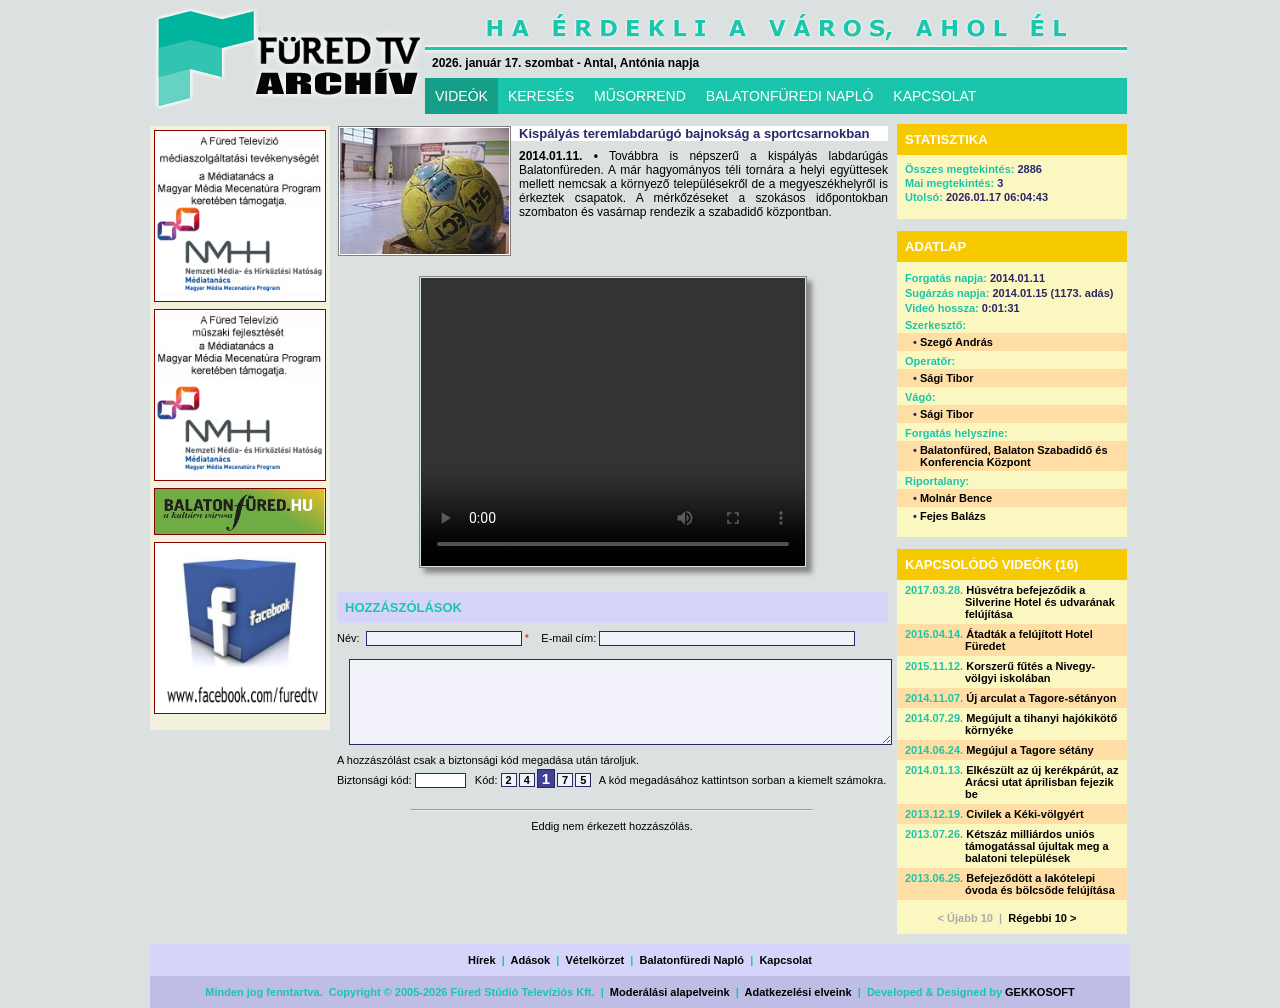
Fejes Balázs (953, 516)
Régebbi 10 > (1042, 918)
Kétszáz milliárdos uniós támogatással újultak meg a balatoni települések (1037, 846)
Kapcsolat (785, 960)
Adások (530, 960)
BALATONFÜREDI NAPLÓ (790, 96)
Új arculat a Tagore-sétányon (1041, 698)
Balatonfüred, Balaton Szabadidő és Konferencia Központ (1014, 456)
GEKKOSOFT (1040, 992)
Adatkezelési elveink (798, 992)
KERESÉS (541, 96)
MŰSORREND (640, 96)
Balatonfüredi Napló (692, 960)
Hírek (482, 960)
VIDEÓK (461, 96)
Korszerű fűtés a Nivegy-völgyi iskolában (1030, 672)
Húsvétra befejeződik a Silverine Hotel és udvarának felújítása (1040, 602)
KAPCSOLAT (934, 96)
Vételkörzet (595, 960)
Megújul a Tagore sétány (1030, 750)
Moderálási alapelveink (670, 992)
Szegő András (956, 342)
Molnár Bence (956, 498)
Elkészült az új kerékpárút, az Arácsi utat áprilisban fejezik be (1041, 782)
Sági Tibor (947, 378)
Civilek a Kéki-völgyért (1024, 814)
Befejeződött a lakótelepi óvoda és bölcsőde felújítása (1040, 884)
